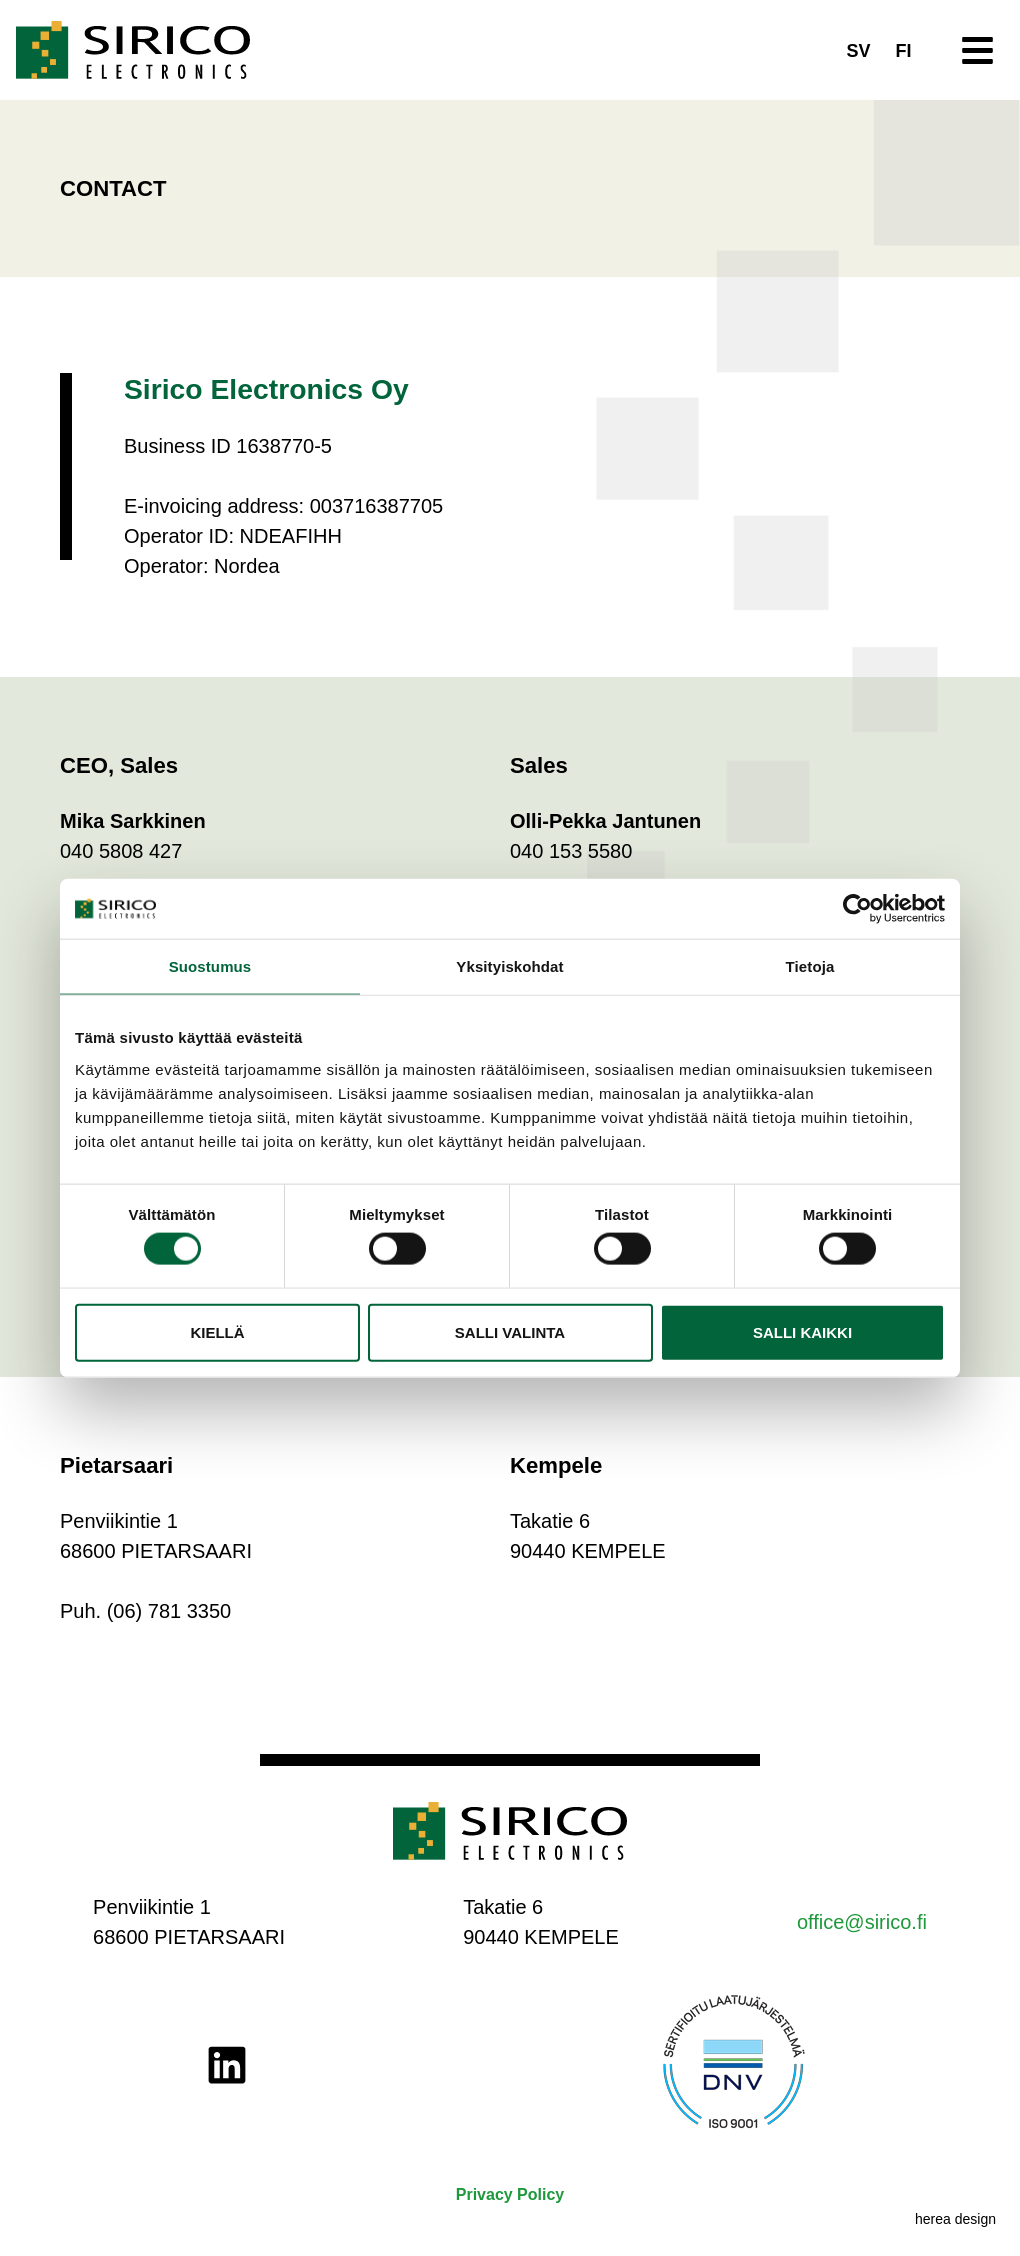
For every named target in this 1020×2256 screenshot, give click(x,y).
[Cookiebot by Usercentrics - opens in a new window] (857, 909)
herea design (955, 2219)
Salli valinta (510, 1331)
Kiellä (217, 1331)
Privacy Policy (510, 2194)
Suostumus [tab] (210, 966)
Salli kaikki (802, 1331)
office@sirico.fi (862, 1922)
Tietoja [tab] (810, 966)
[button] (978, 50)
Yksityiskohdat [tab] (509, 966)
